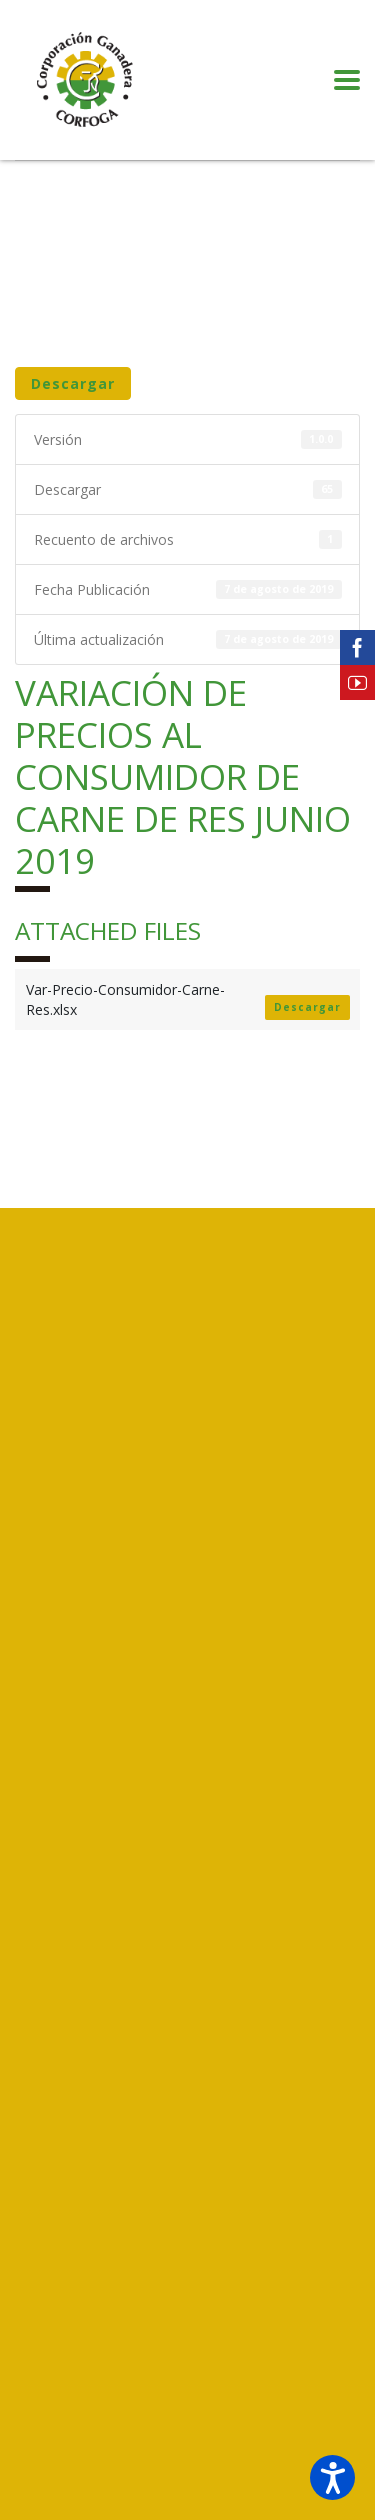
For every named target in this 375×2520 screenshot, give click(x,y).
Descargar (73, 383)
